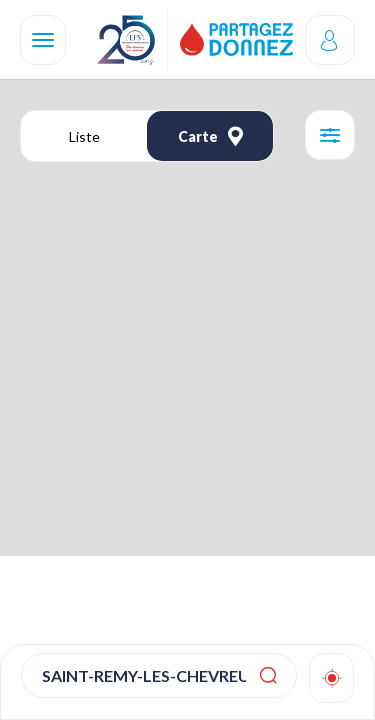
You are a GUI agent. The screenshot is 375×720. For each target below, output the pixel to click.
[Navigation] (43, 40)
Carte (210, 136)
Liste (84, 136)
